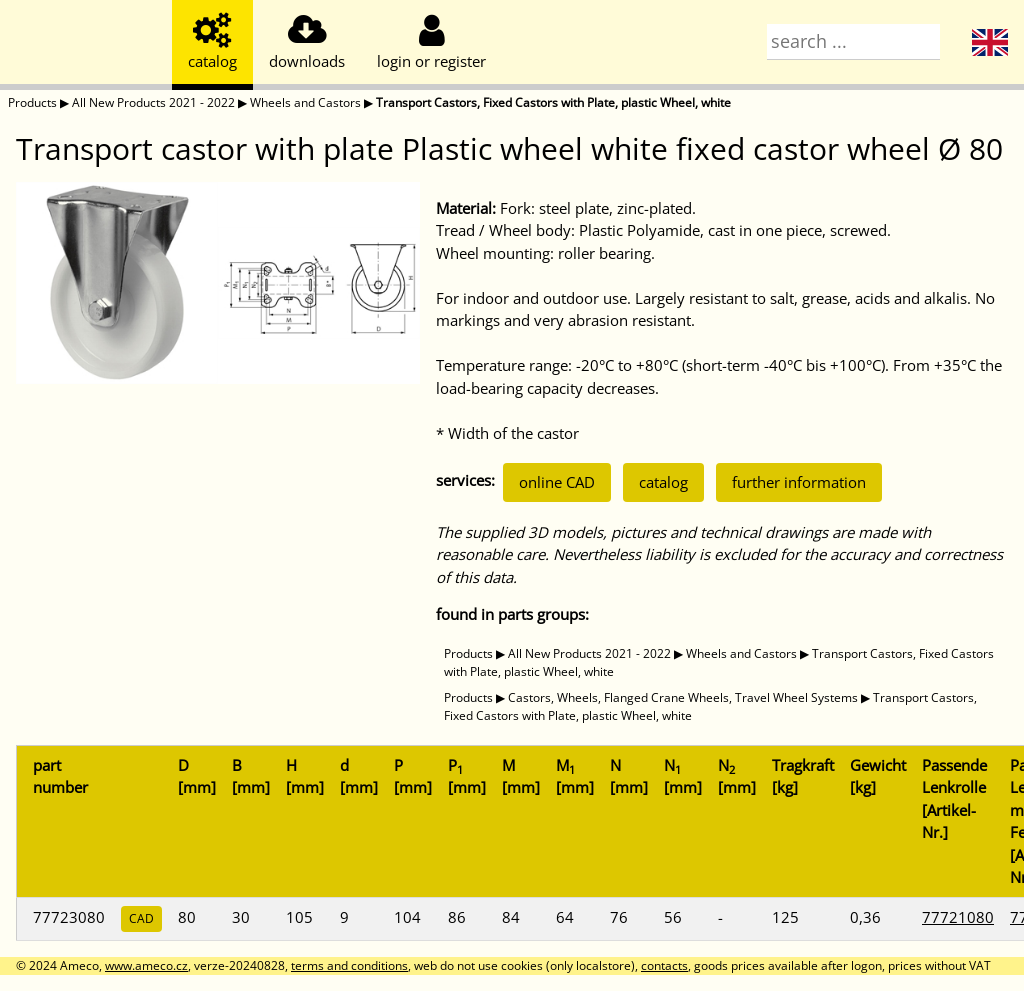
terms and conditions (349, 965)
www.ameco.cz (146, 965)
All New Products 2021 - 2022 (153, 102)
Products (32, 102)
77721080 (958, 917)
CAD (141, 918)
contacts (664, 965)
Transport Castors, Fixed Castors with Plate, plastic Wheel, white (553, 102)
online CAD (557, 482)
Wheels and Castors (305, 102)
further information (799, 482)
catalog (663, 482)
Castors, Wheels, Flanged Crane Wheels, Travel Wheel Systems (683, 697)
